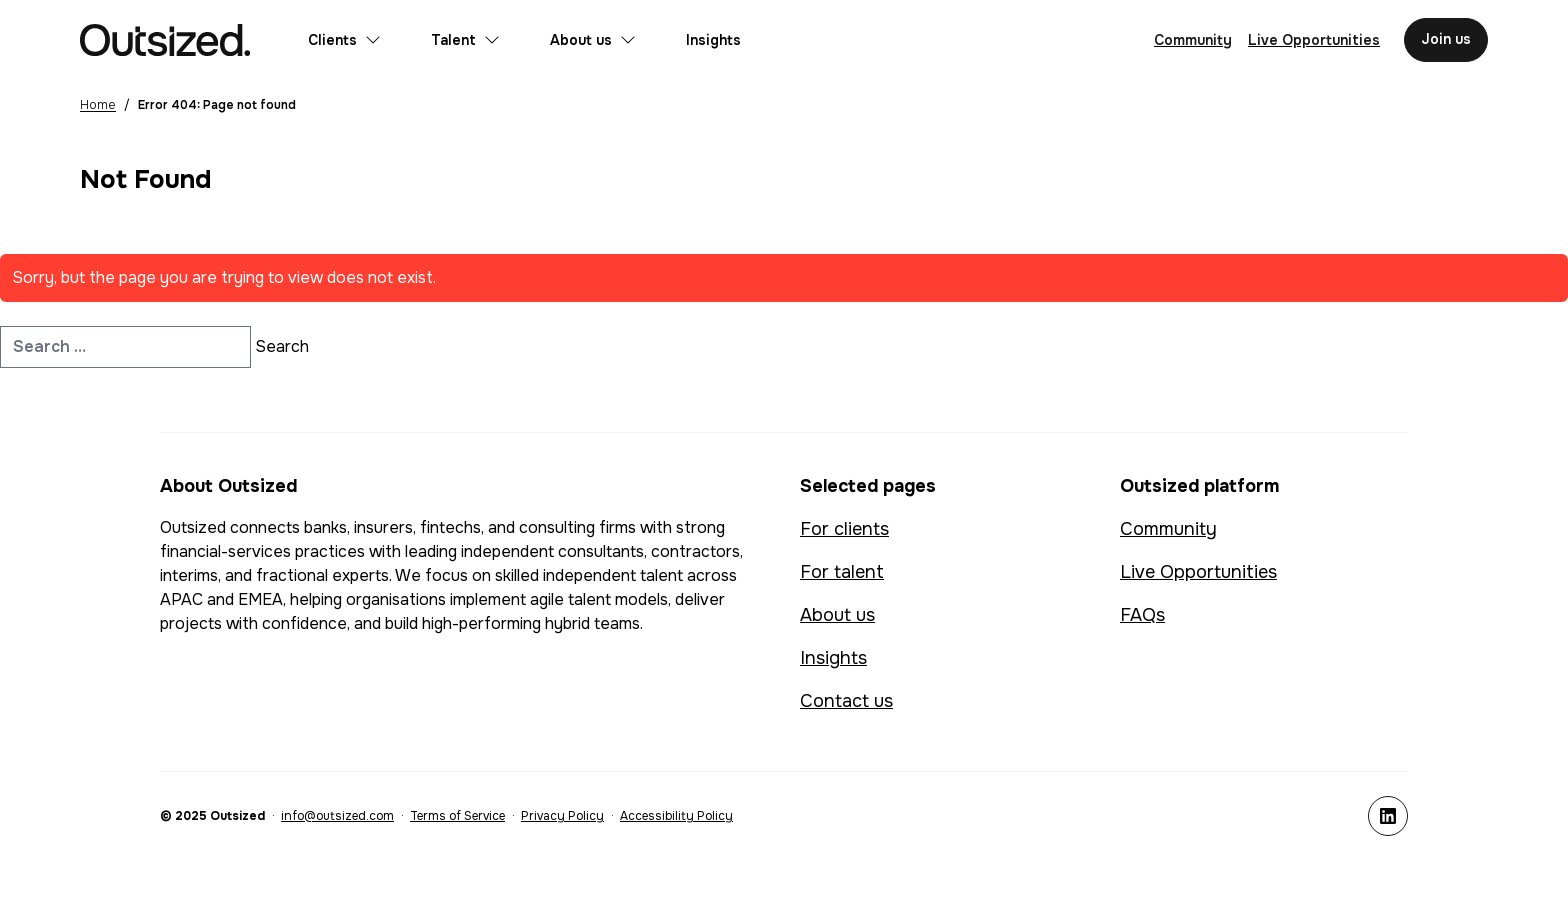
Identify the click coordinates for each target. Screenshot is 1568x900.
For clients (844, 529)
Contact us (846, 701)
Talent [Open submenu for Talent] (465, 40)
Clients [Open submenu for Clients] (344, 40)
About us (837, 615)
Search (282, 346)
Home (98, 105)
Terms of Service (457, 816)
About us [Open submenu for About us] (593, 40)
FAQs (1142, 615)
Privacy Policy (562, 816)
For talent (842, 572)
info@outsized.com (337, 816)
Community (1168, 529)
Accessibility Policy (676, 816)
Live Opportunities (1198, 572)
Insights (713, 40)
